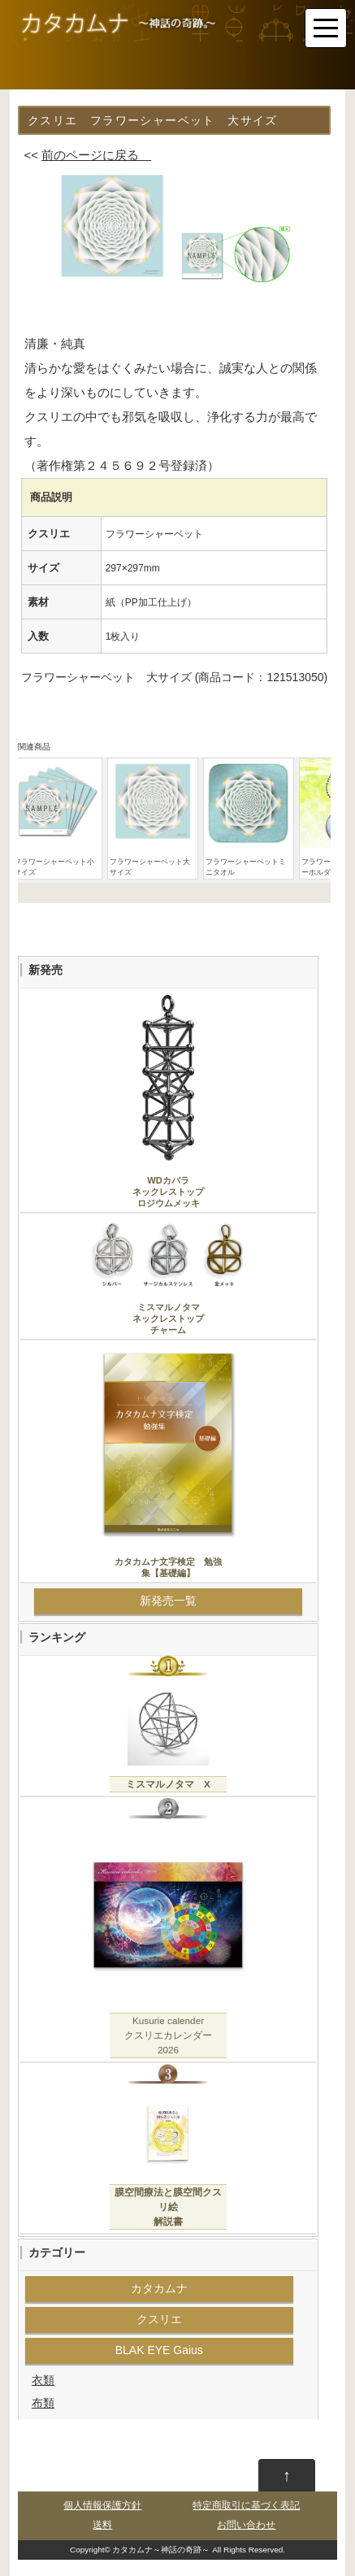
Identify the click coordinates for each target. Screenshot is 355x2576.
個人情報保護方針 (102, 2505)
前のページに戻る (96, 155)
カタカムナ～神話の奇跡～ (161, 2549)
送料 (102, 2524)
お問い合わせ (246, 2524)
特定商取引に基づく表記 (246, 2505)
